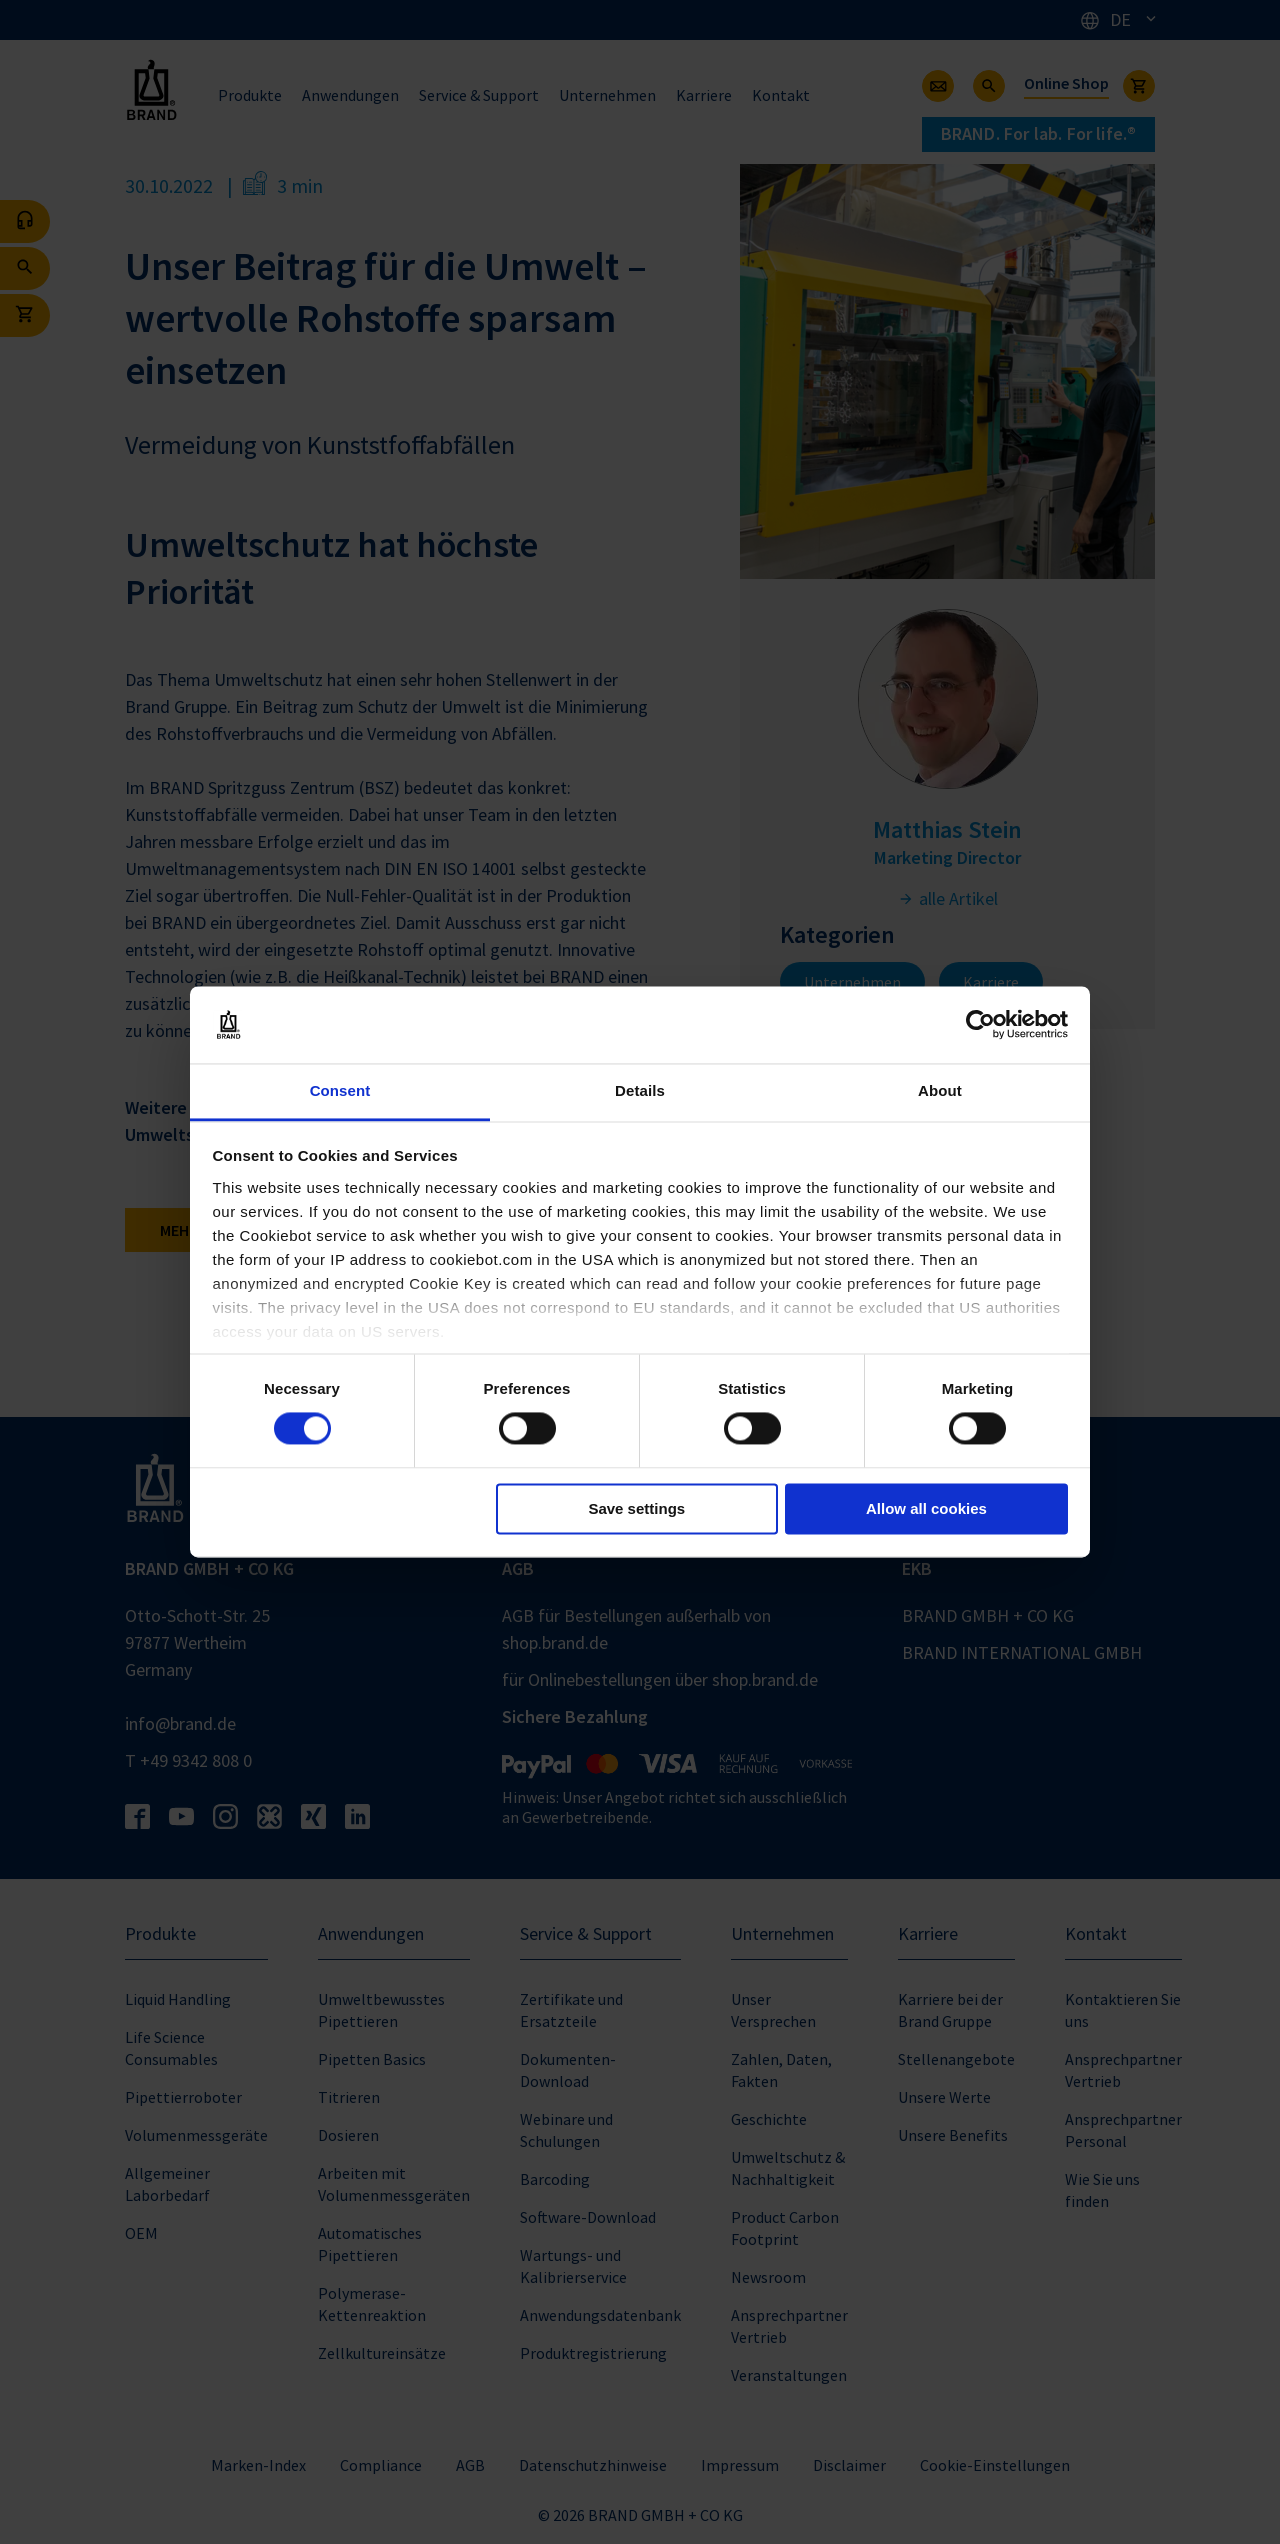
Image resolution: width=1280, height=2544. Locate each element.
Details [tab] (640, 1090)
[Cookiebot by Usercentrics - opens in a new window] (980, 1025)
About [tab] (940, 1090)
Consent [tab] (340, 1090)
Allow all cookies (926, 1508)
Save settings (636, 1508)
